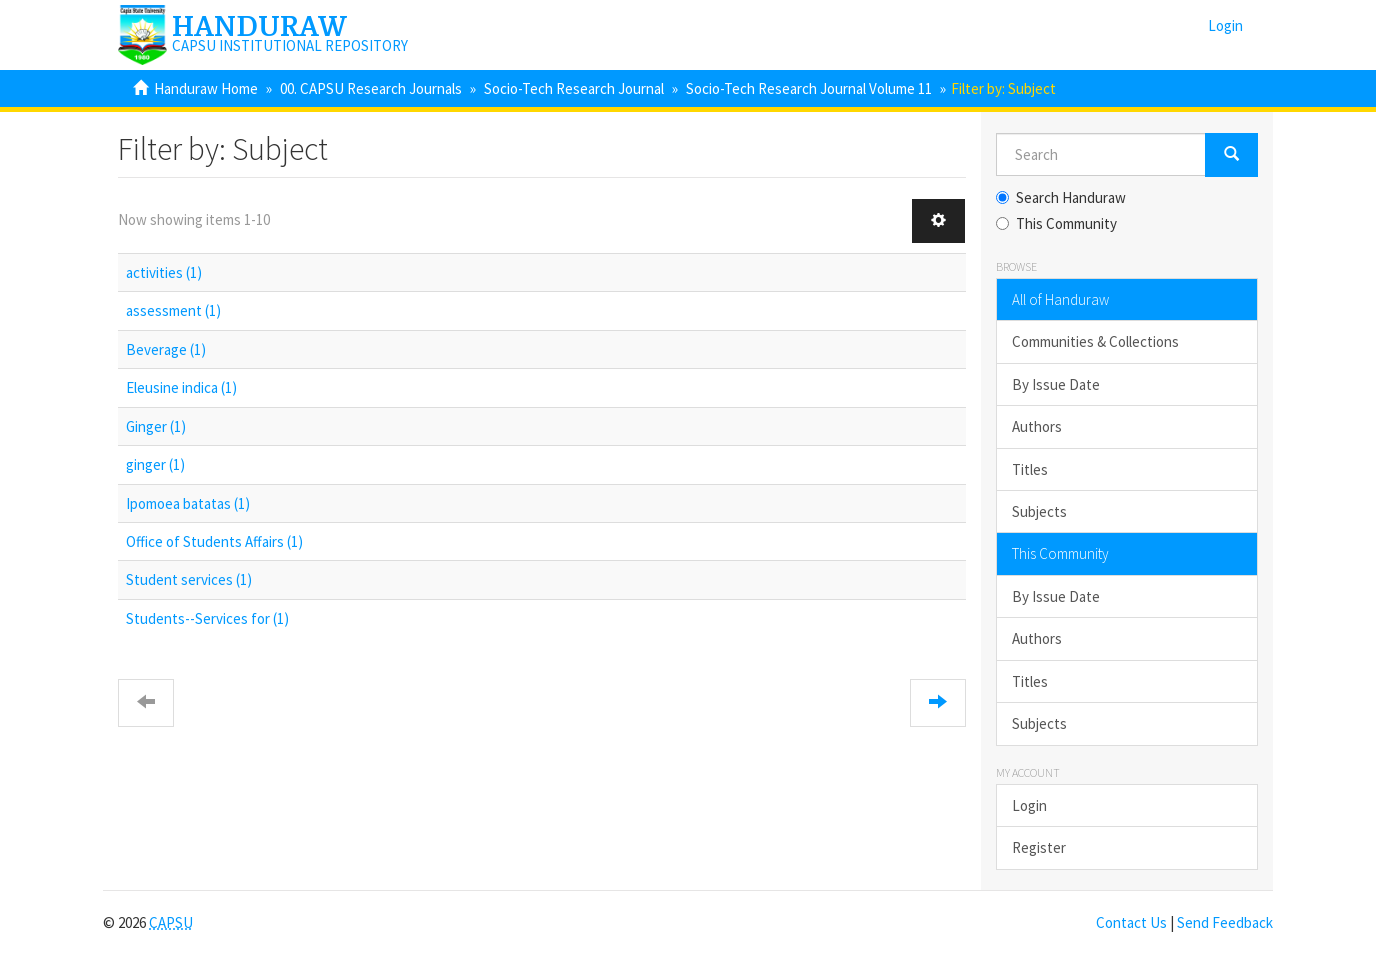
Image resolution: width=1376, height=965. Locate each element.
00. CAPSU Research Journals (371, 88)
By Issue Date (1056, 384)
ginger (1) (155, 464)
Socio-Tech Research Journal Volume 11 (809, 88)
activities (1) (164, 272)
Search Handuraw (1061, 197)
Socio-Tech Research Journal (574, 88)
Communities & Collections (1095, 341)
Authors (1037, 426)
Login (1029, 805)
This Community (1056, 223)
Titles (1030, 469)
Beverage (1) (166, 349)
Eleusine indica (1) (181, 387)
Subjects (1039, 511)
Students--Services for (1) (207, 618)
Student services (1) (189, 579)
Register (1039, 847)
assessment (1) (173, 310)
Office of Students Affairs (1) (214, 541)
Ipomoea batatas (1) (188, 503)
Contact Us (1131, 922)
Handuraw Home (206, 88)
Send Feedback (1225, 922)
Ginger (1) (156, 426)
